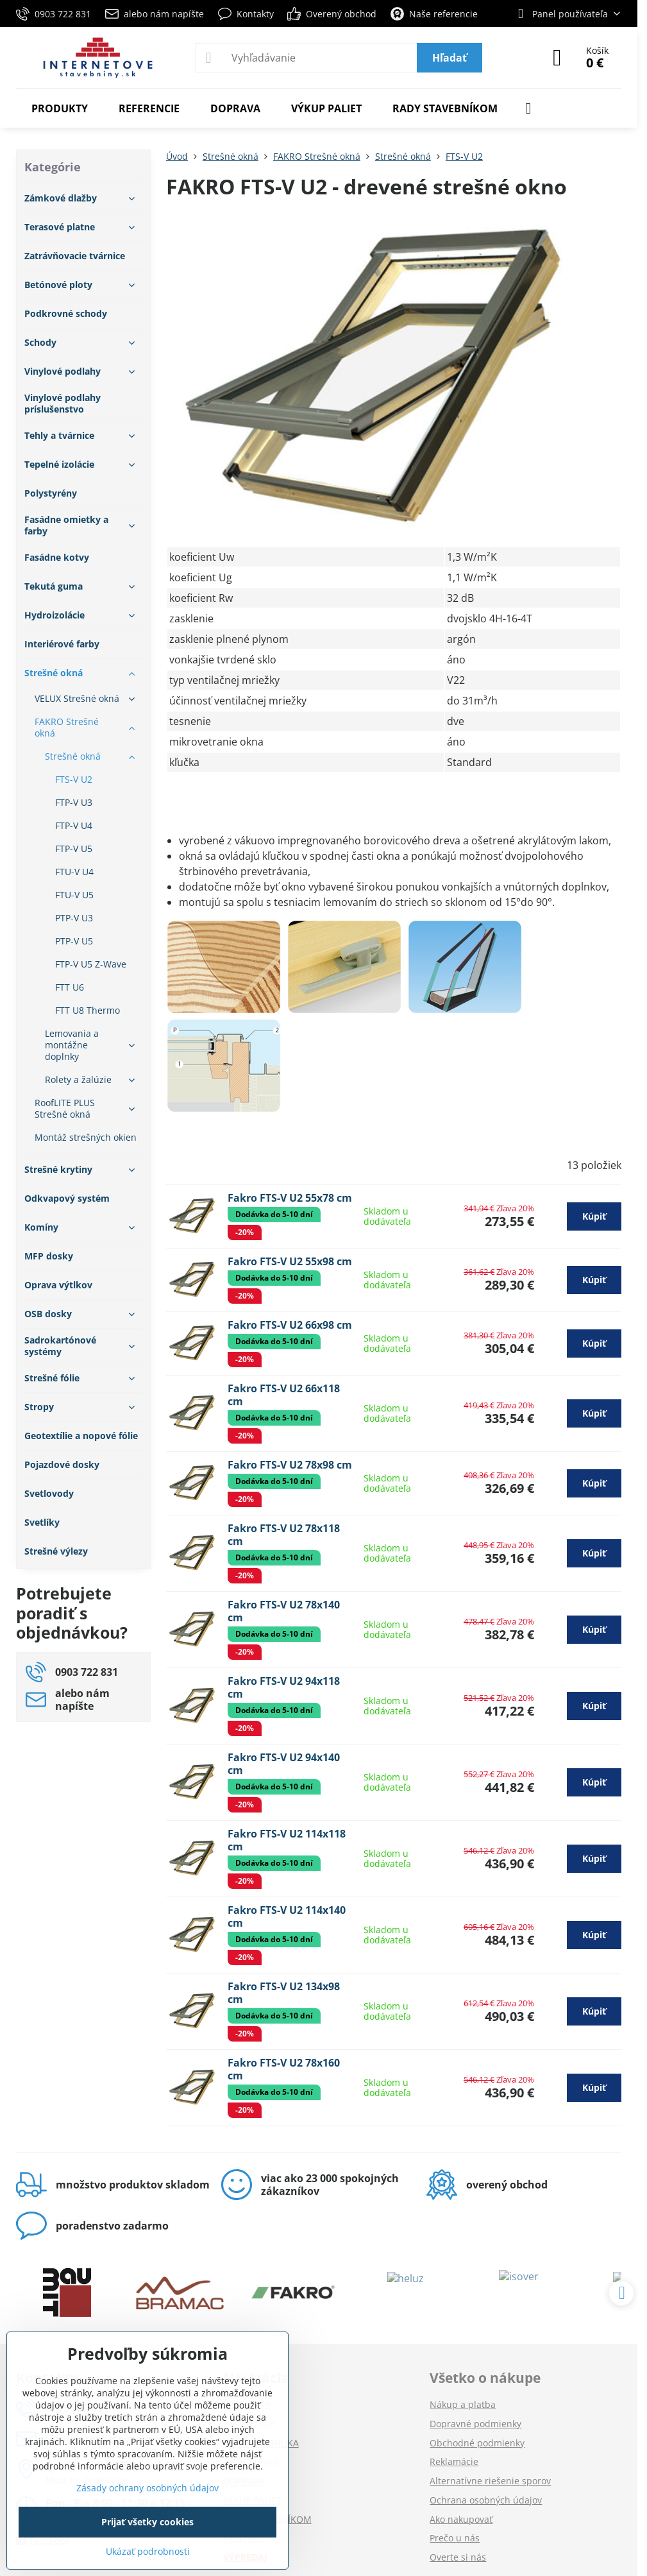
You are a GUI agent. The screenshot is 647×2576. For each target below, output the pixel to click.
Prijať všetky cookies (147, 2522)
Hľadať (449, 58)
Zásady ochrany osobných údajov (147, 2488)
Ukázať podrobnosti (148, 2551)
